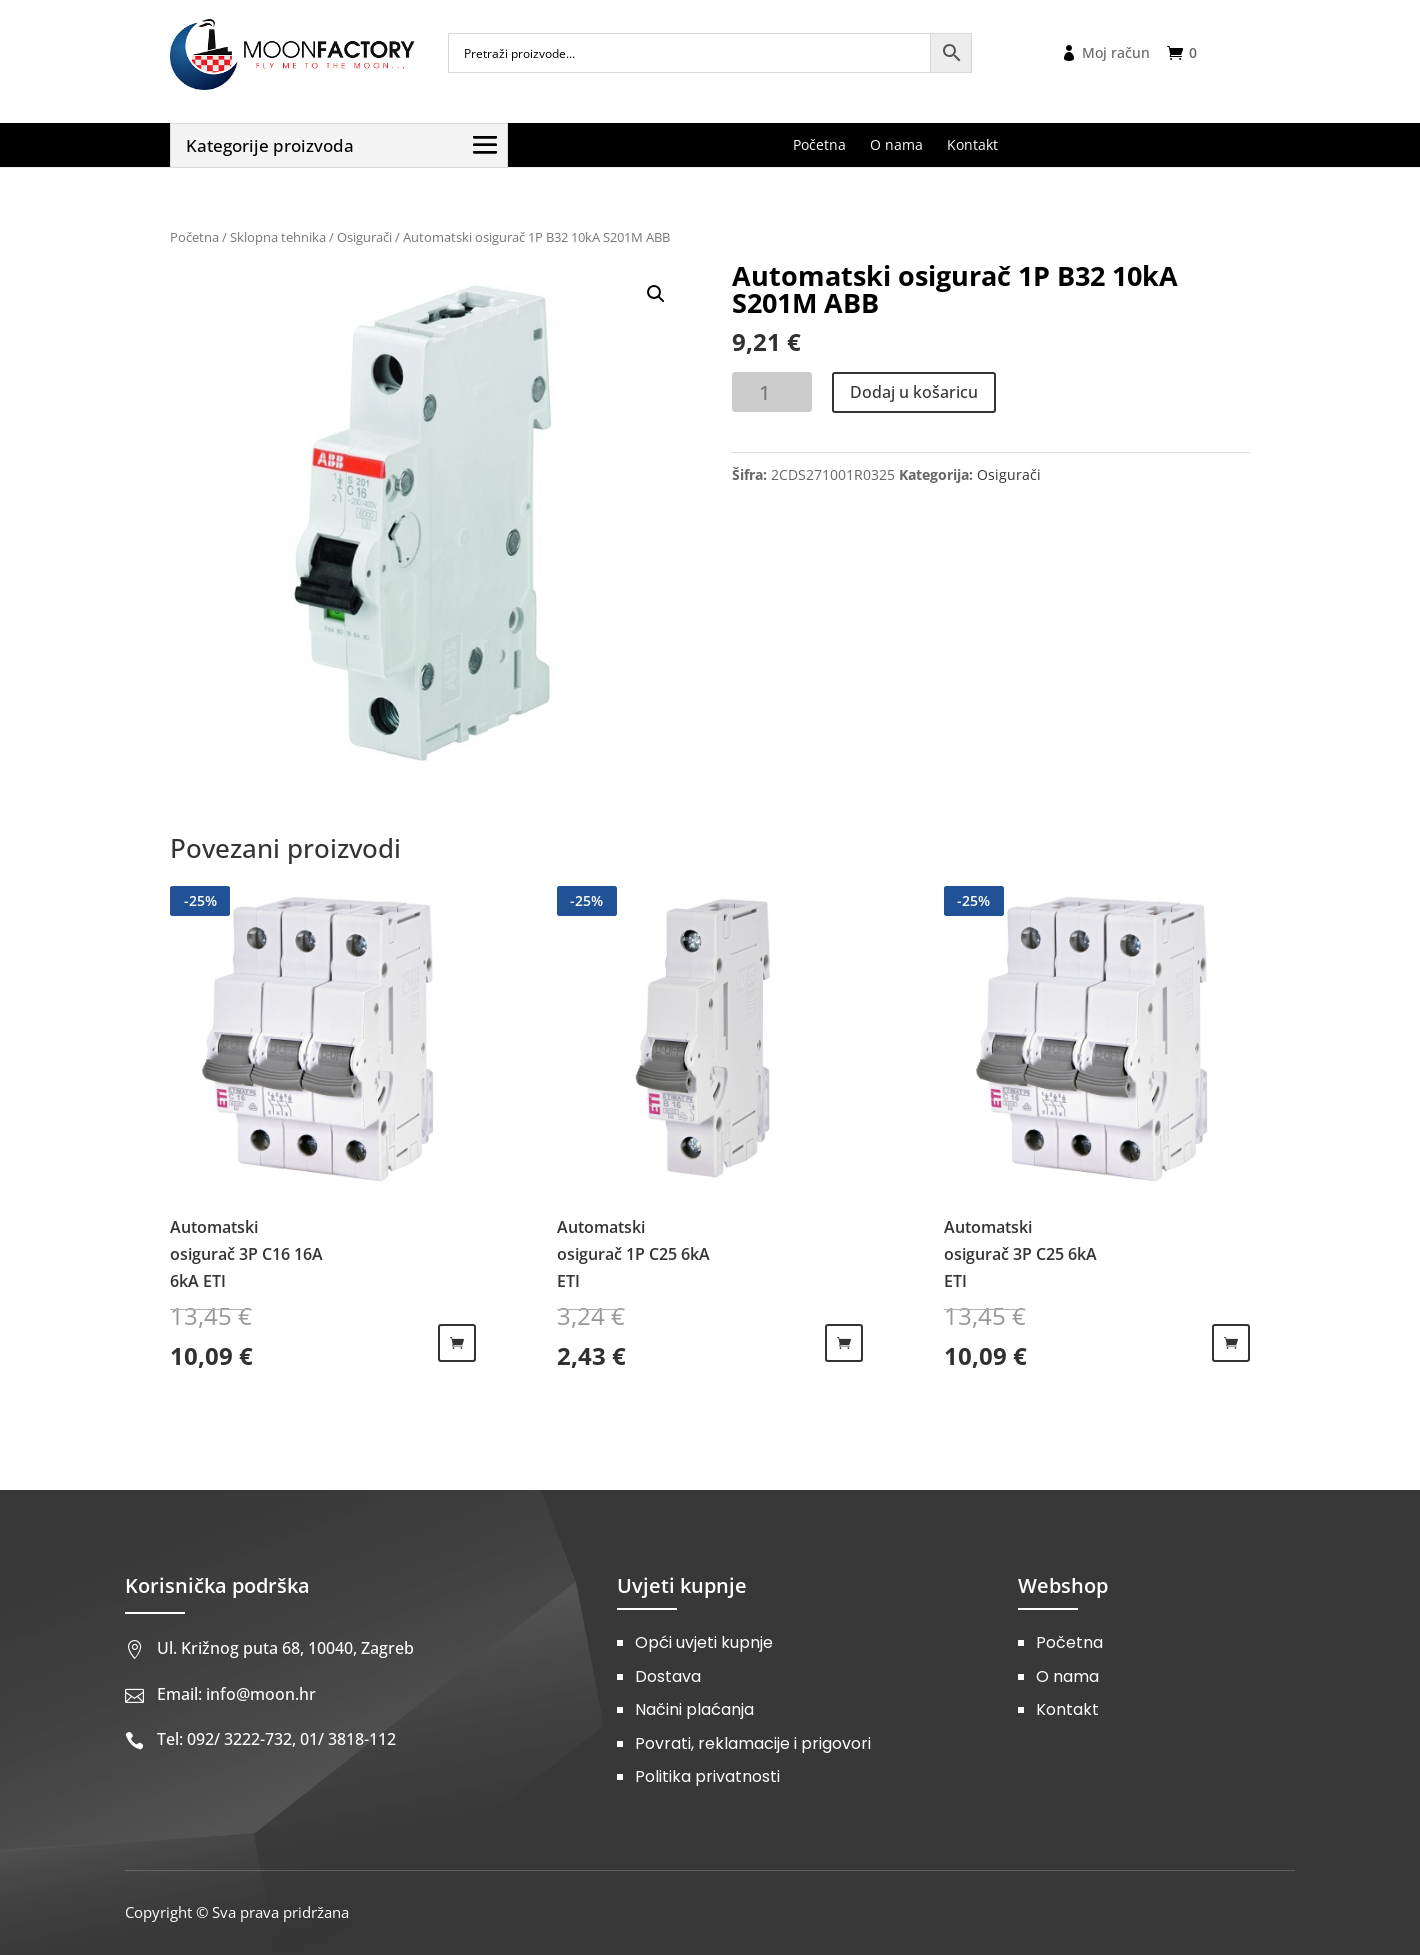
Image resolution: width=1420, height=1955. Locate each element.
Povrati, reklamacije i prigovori (753, 1743)
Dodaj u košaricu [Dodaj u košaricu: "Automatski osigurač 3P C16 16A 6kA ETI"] (457, 1343)
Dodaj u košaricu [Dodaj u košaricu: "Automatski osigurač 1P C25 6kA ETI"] (844, 1343)
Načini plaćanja (694, 1709)
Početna (194, 237)
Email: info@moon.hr (236, 1694)
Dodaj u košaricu (914, 392)
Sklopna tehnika (278, 237)
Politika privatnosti (707, 1776)
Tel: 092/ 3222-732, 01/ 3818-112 (276, 1739)
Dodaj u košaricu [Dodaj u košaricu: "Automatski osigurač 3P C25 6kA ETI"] (1231, 1343)
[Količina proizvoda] (772, 392)
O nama (1067, 1676)
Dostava (668, 1676)
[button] (656, 294)
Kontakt (1067, 1709)
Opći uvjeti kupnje (704, 1642)
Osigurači (364, 237)
